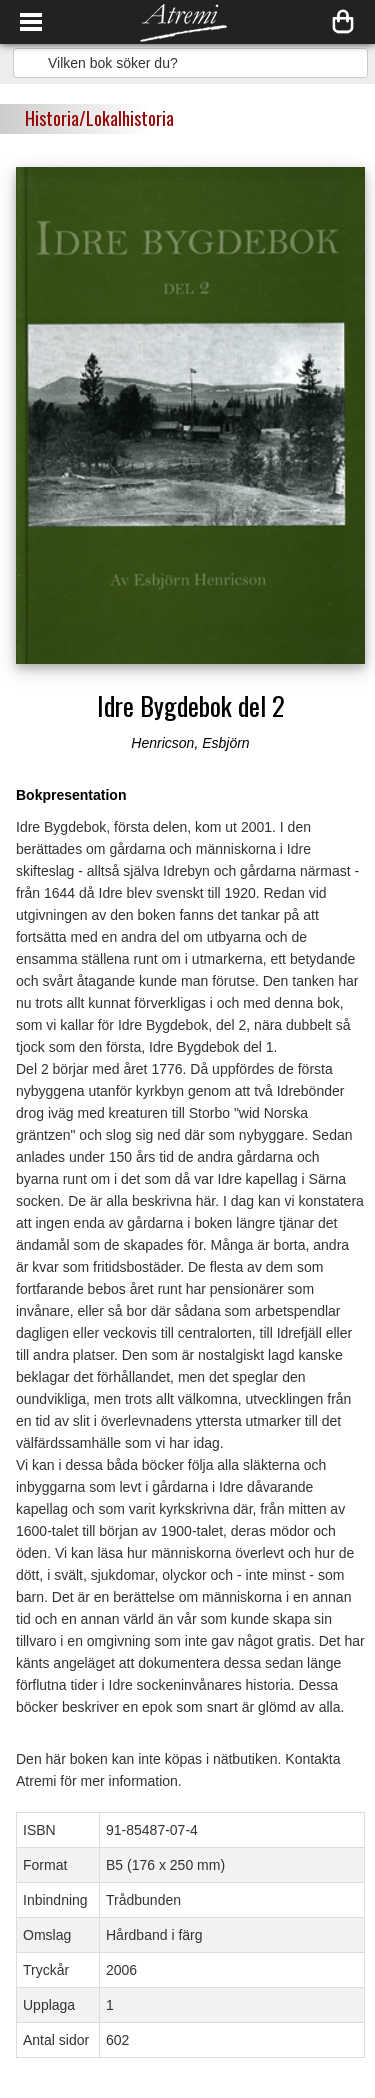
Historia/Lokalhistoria (99, 118)
